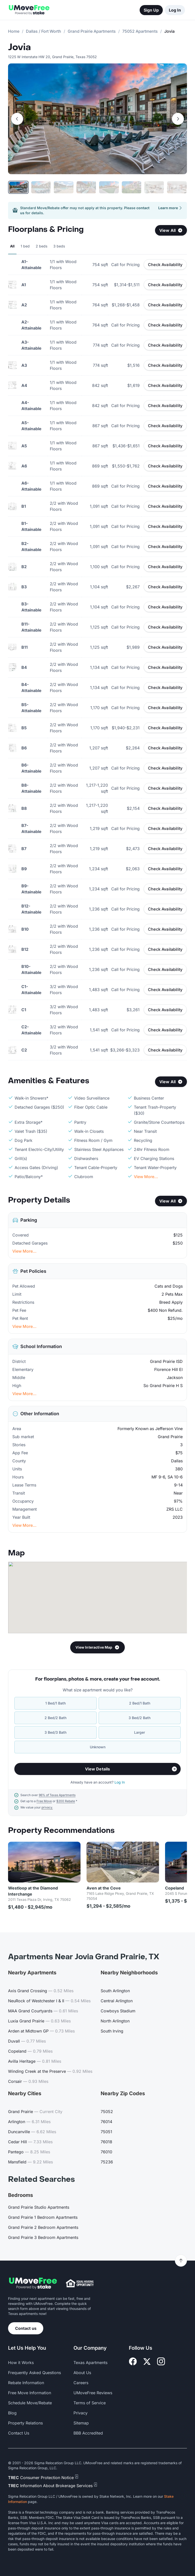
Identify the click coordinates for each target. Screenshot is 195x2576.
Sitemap (81, 2422)
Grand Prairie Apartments (92, 31)
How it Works (21, 2362)
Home (13, 31)
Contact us (25, 2328)
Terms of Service (89, 2402)
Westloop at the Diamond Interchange (33, 1891)
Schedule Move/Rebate (30, 2402)
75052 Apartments (140, 31)
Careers (80, 2382)
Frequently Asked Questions (34, 2372)
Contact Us (18, 2433)
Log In (175, 10)
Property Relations (25, 2422)
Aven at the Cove (104, 1888)
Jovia (19, 47)
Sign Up (151, 10)
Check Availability (165, 264)
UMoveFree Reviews (92, 2392)
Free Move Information (29, 2392)
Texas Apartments (90, 2362)
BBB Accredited (88, 2433)
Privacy (80, 2412)
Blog (12, 2412)
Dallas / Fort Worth (43, 31)
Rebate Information (26, 2382)
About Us (82, 2372)
